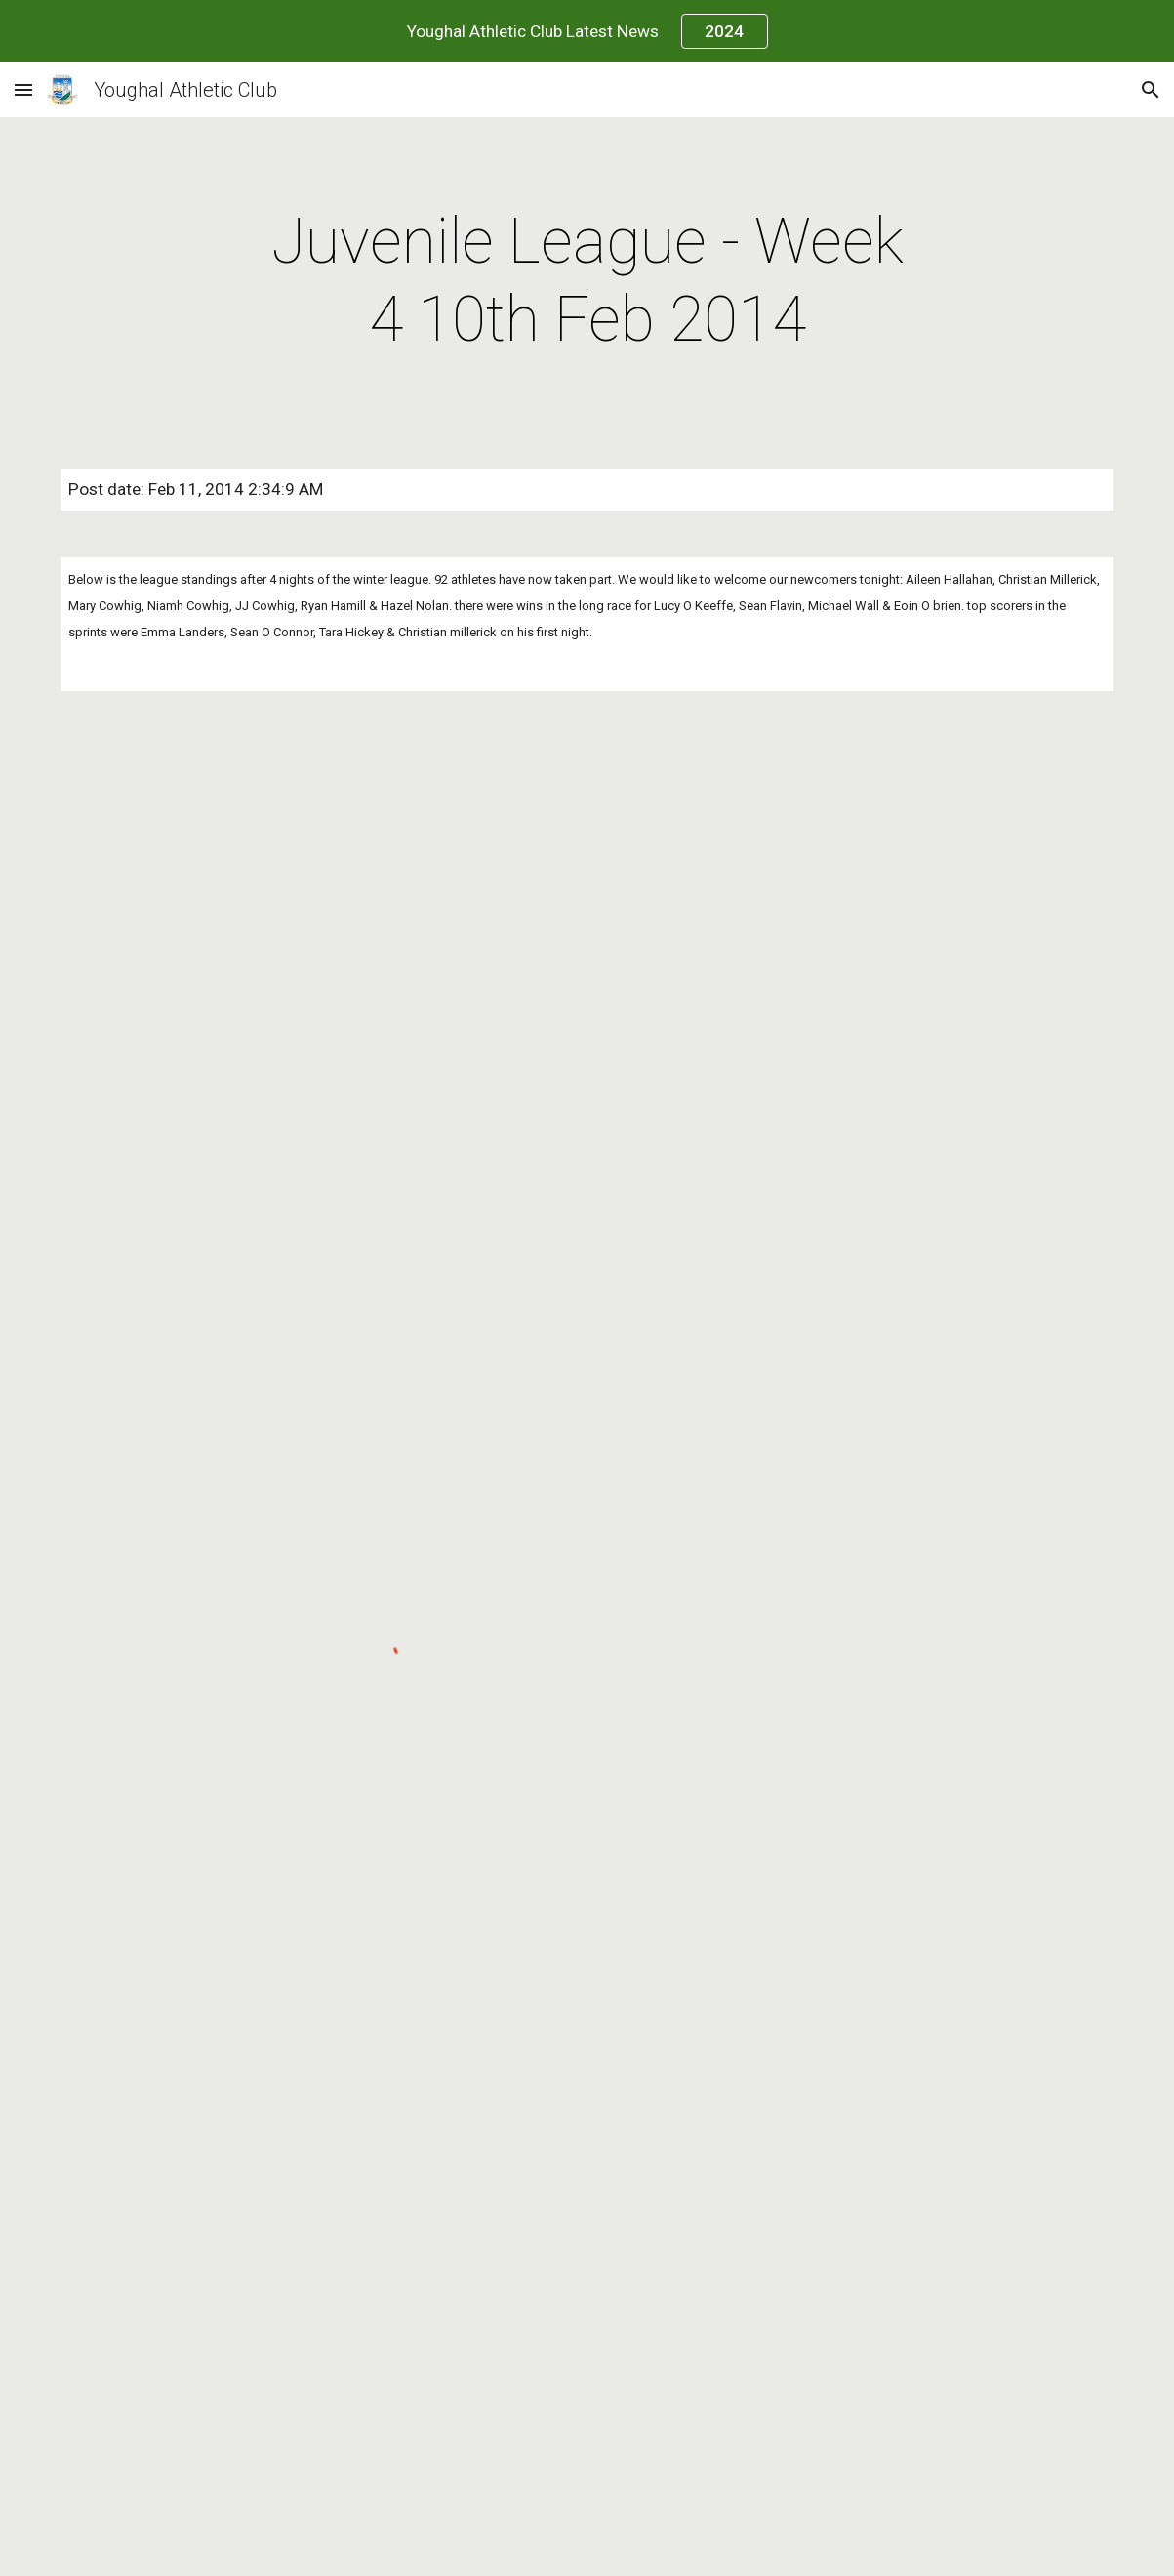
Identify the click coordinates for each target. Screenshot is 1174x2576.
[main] (586, 281)
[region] (587, 31)
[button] (23, 89)
